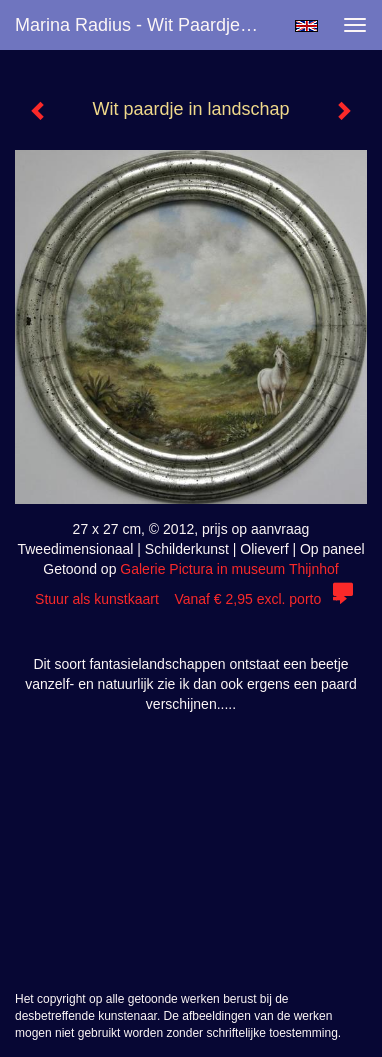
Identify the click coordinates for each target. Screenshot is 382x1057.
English (306, 26)
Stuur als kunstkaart (191, 599)
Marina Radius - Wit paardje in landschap (146, 25)
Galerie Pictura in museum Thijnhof (229, 569)
